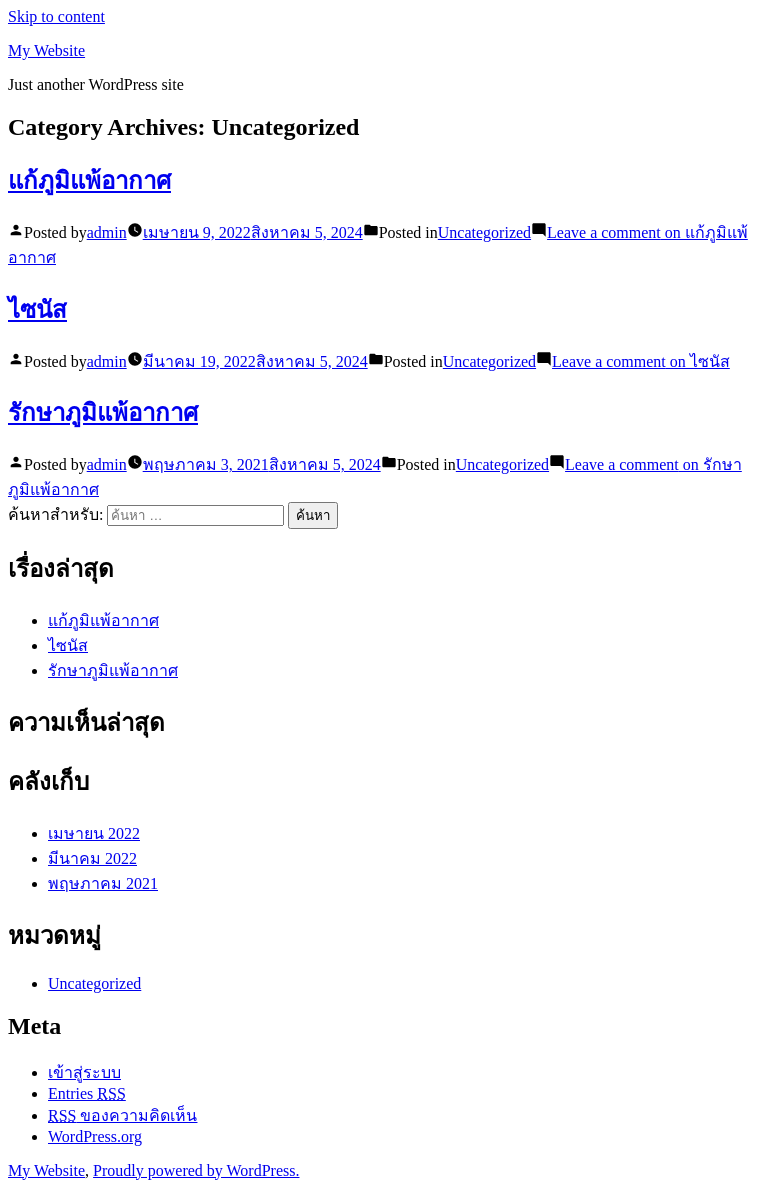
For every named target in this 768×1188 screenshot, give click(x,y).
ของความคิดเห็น (122, 1115)
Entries (87, 1093)
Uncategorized (484, 232)
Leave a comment (641, 361)
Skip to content (56, 16)
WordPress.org (95, 1136)
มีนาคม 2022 (92, 858)
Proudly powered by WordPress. (196, 1170)
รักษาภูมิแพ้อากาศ (103, 413)
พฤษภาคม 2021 (103, 883)
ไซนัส (37, 310)
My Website (46, 50)
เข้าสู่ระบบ (84, 1072)
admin (107, 232)
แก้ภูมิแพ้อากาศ (89, 181)
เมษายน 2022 (94, 833)
